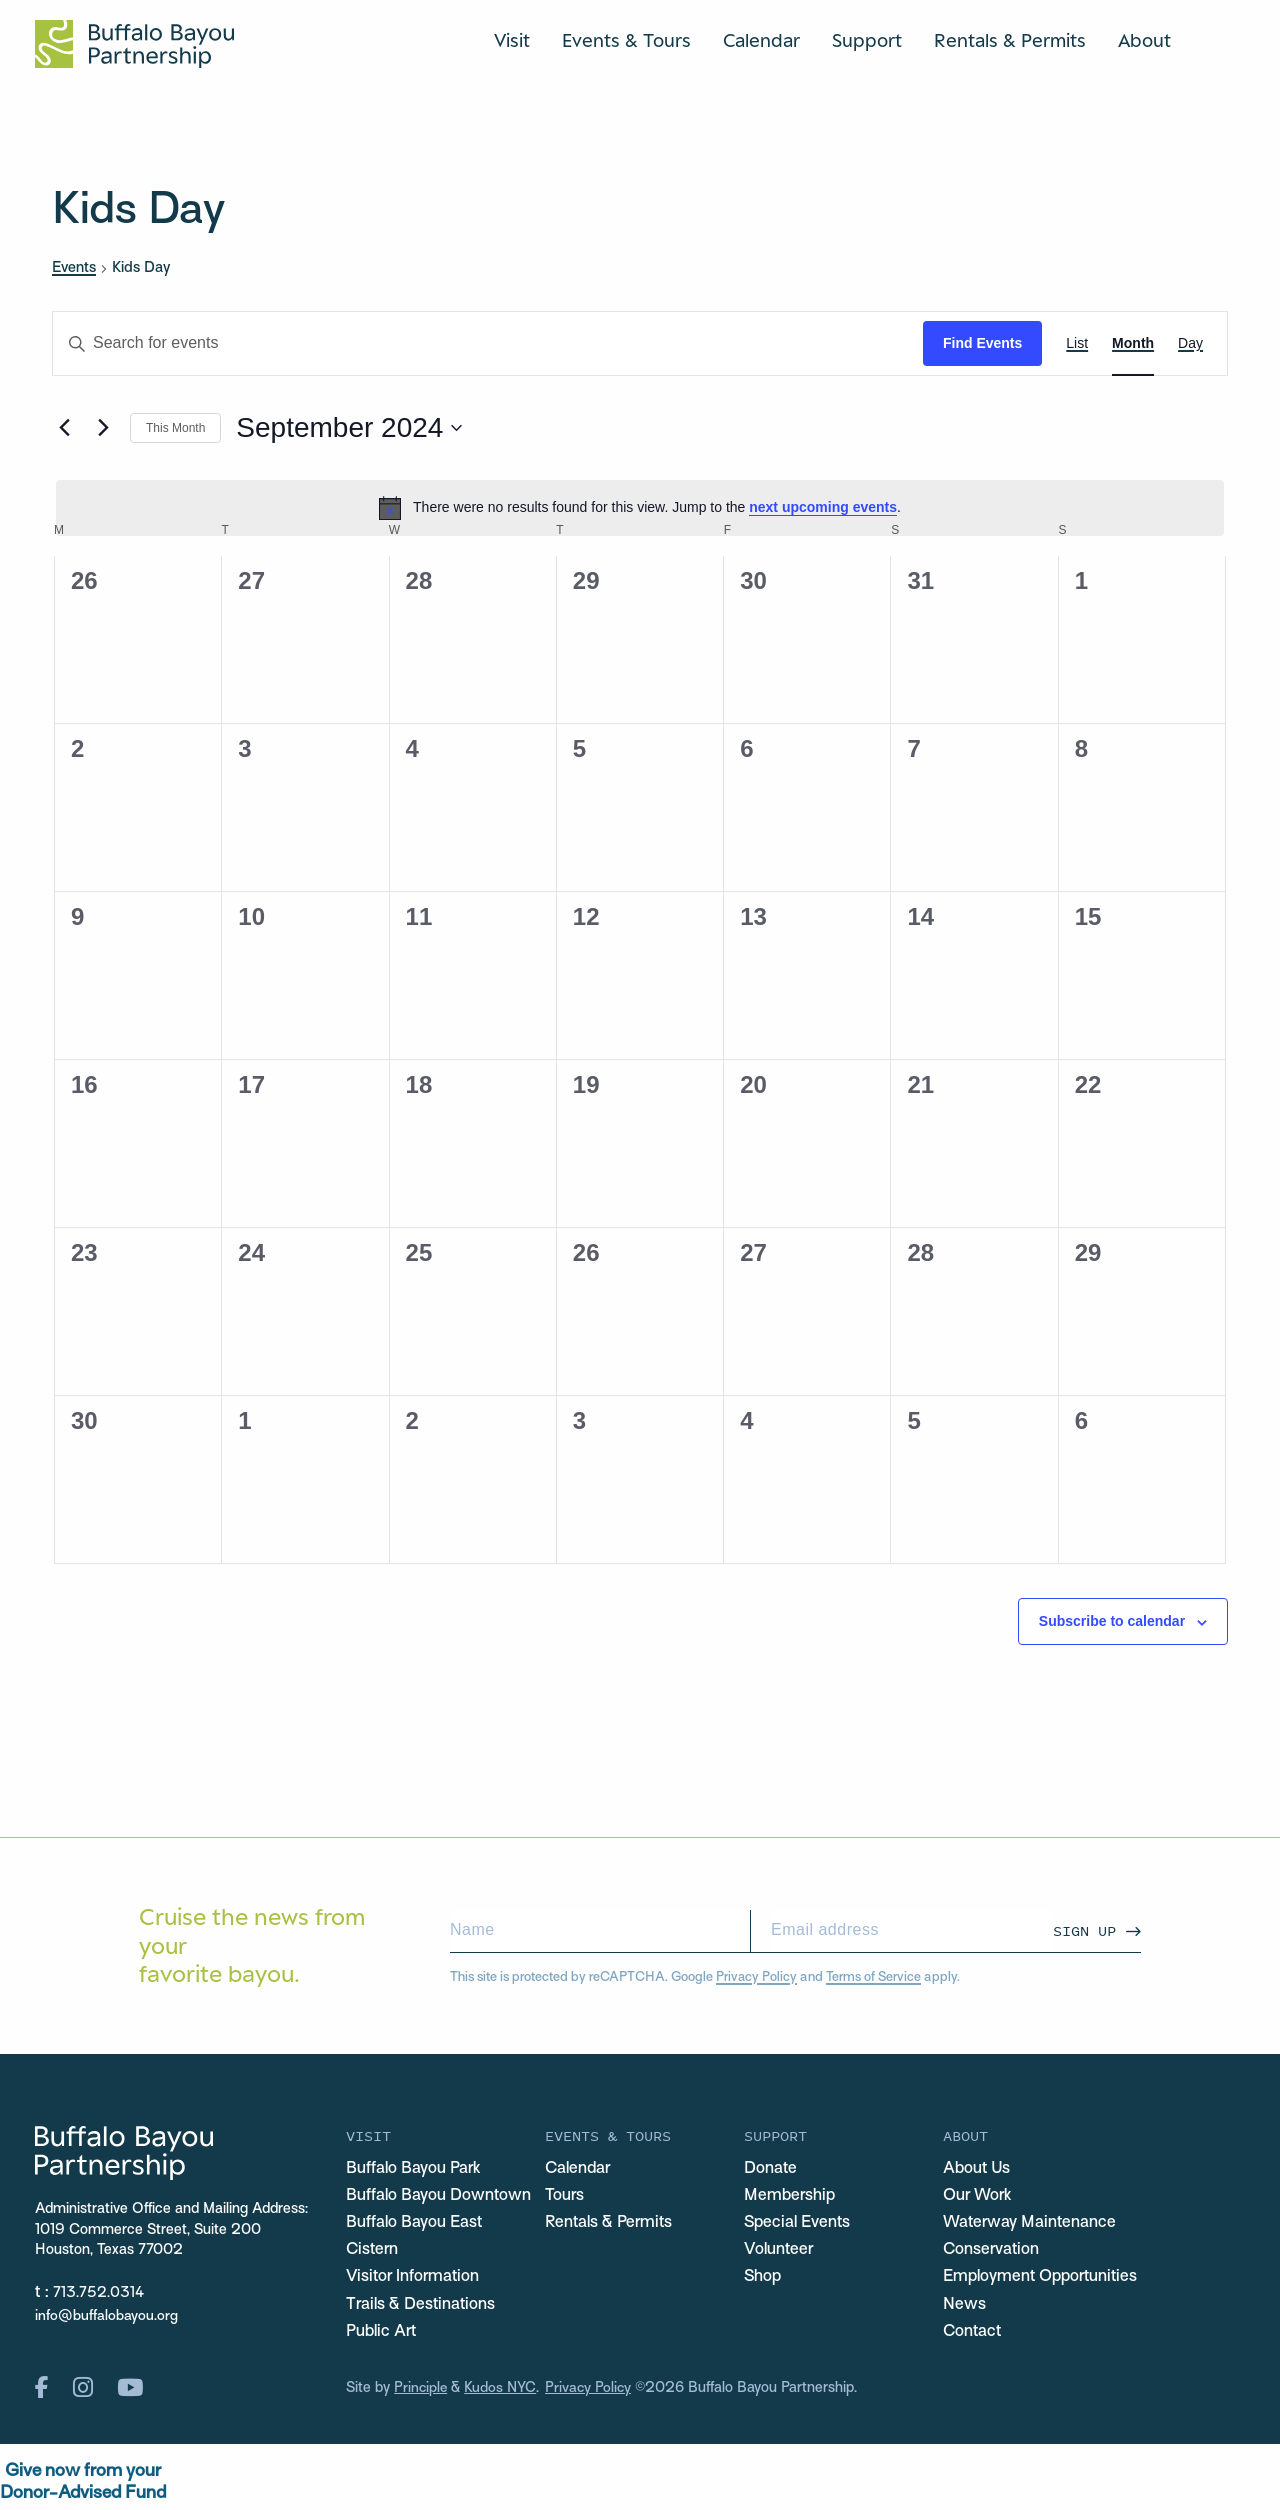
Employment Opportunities (1042, 2279)
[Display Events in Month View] (1133, 343)
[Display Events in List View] (1077, 343)
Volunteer (779, 2251)
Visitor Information (415, 2279)
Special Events (798, 2224)
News (964, 2306)
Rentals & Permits (1010, 40)
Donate (771, 2169)
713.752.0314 (99, 2293)
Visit (512, 40)
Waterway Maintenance (1033, 2224)
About (1144, 40)
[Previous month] (64, 428)
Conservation (993, 2251)
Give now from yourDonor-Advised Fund (83, 2485)
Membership (790, 2196)
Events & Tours (626, 40)
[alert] (640, 508)
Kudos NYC (502, 2391)
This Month (175, 428)
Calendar (761, 40)
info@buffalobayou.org (106, 2316)
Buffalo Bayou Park (415, 2169)
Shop (763, 2279)
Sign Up (1084, 1930)
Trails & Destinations (423, 2306)
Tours (565, 2196)
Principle (421, 2391)
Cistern (373, 2251)
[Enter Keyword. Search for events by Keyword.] (488, 343)
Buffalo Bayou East (416, 2224)
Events (74, 268)
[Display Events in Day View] (1190, 343)
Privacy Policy (756, 1977)
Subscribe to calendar (1112, 1621)
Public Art (382, 2334)
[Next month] (103, 428)
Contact (974, 2334)
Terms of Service (873, 1977)
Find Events (982, 343)
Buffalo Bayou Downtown (440, 2196)
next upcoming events (823, 507)
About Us (977, 2169)
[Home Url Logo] (134, 44)
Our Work (978, 2196)
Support (867, 40)
